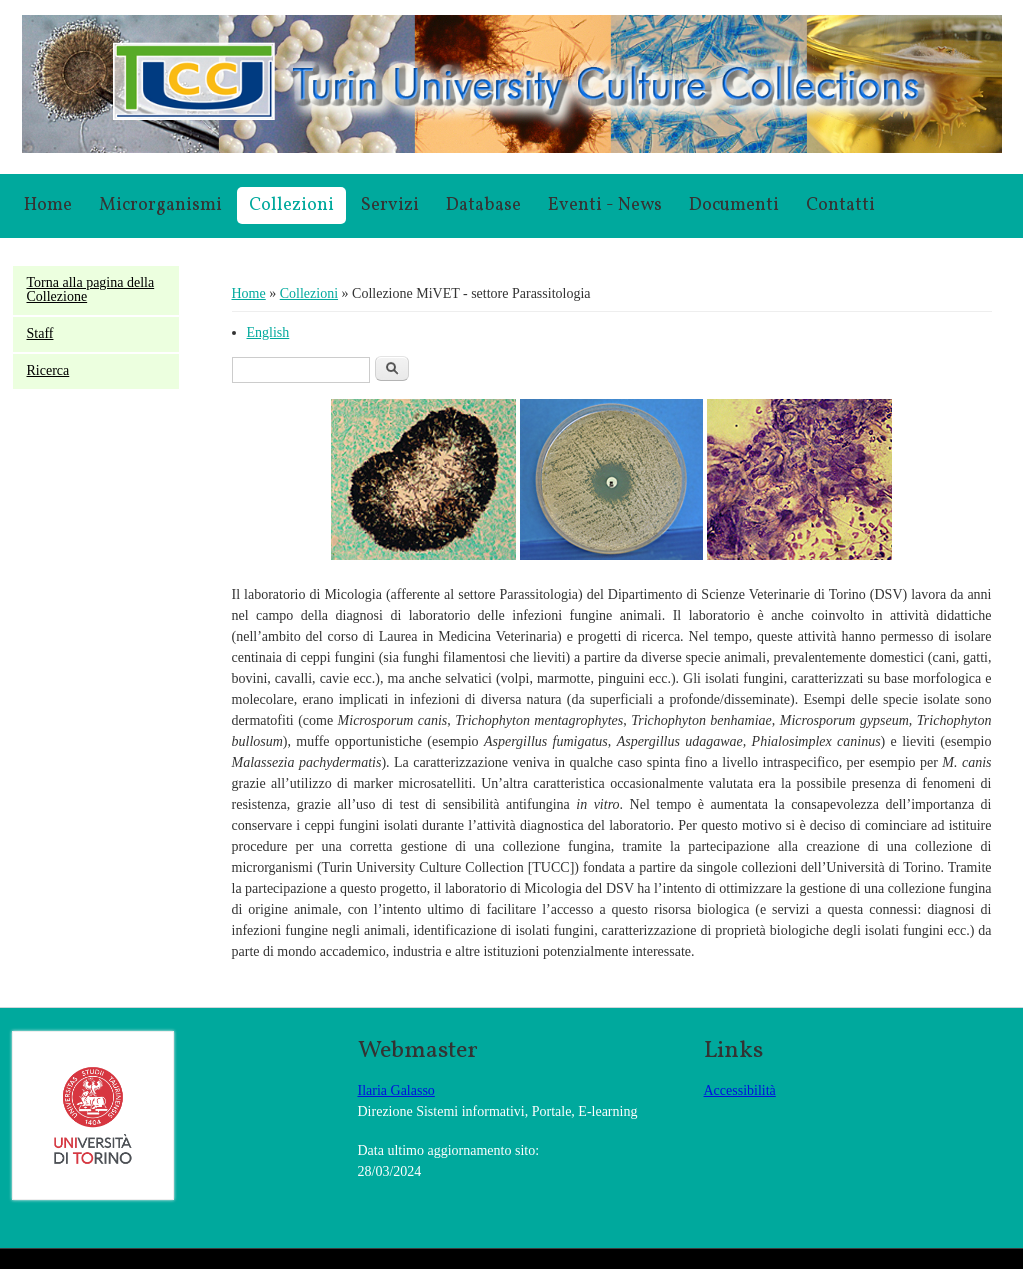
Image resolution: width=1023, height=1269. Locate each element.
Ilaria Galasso (396, 1090)
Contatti (840, 205)
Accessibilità (740, 1090)
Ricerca (48, 370)
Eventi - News (605, 205)
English (268, 332)
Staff (40, 333)
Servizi (390, 205)
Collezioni (291, 205)
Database (483, 205)
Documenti (734, 205)
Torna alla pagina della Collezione (91, 289)
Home (48, 205)
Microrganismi (160, 205)
